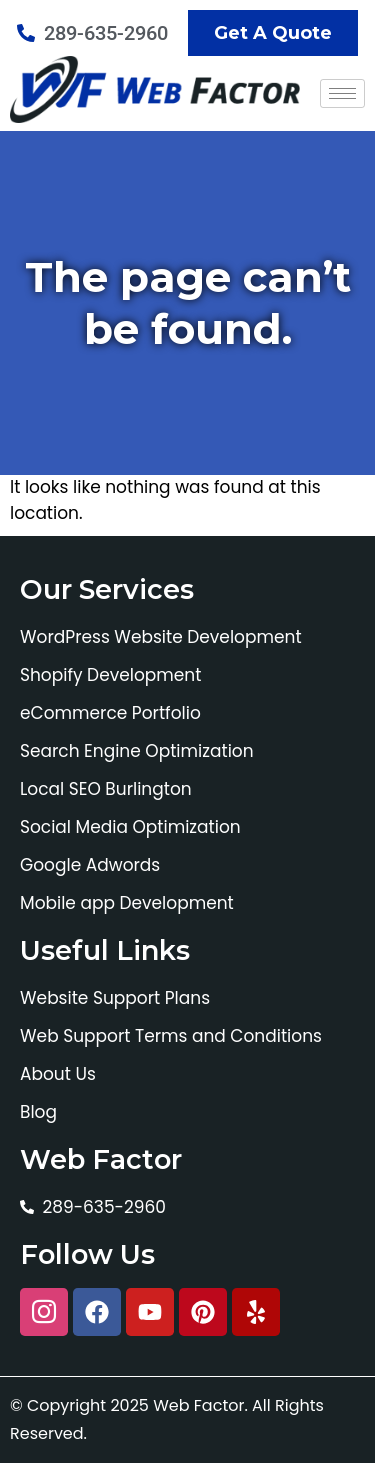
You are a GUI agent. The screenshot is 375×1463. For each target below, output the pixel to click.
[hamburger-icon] (342, 93)
